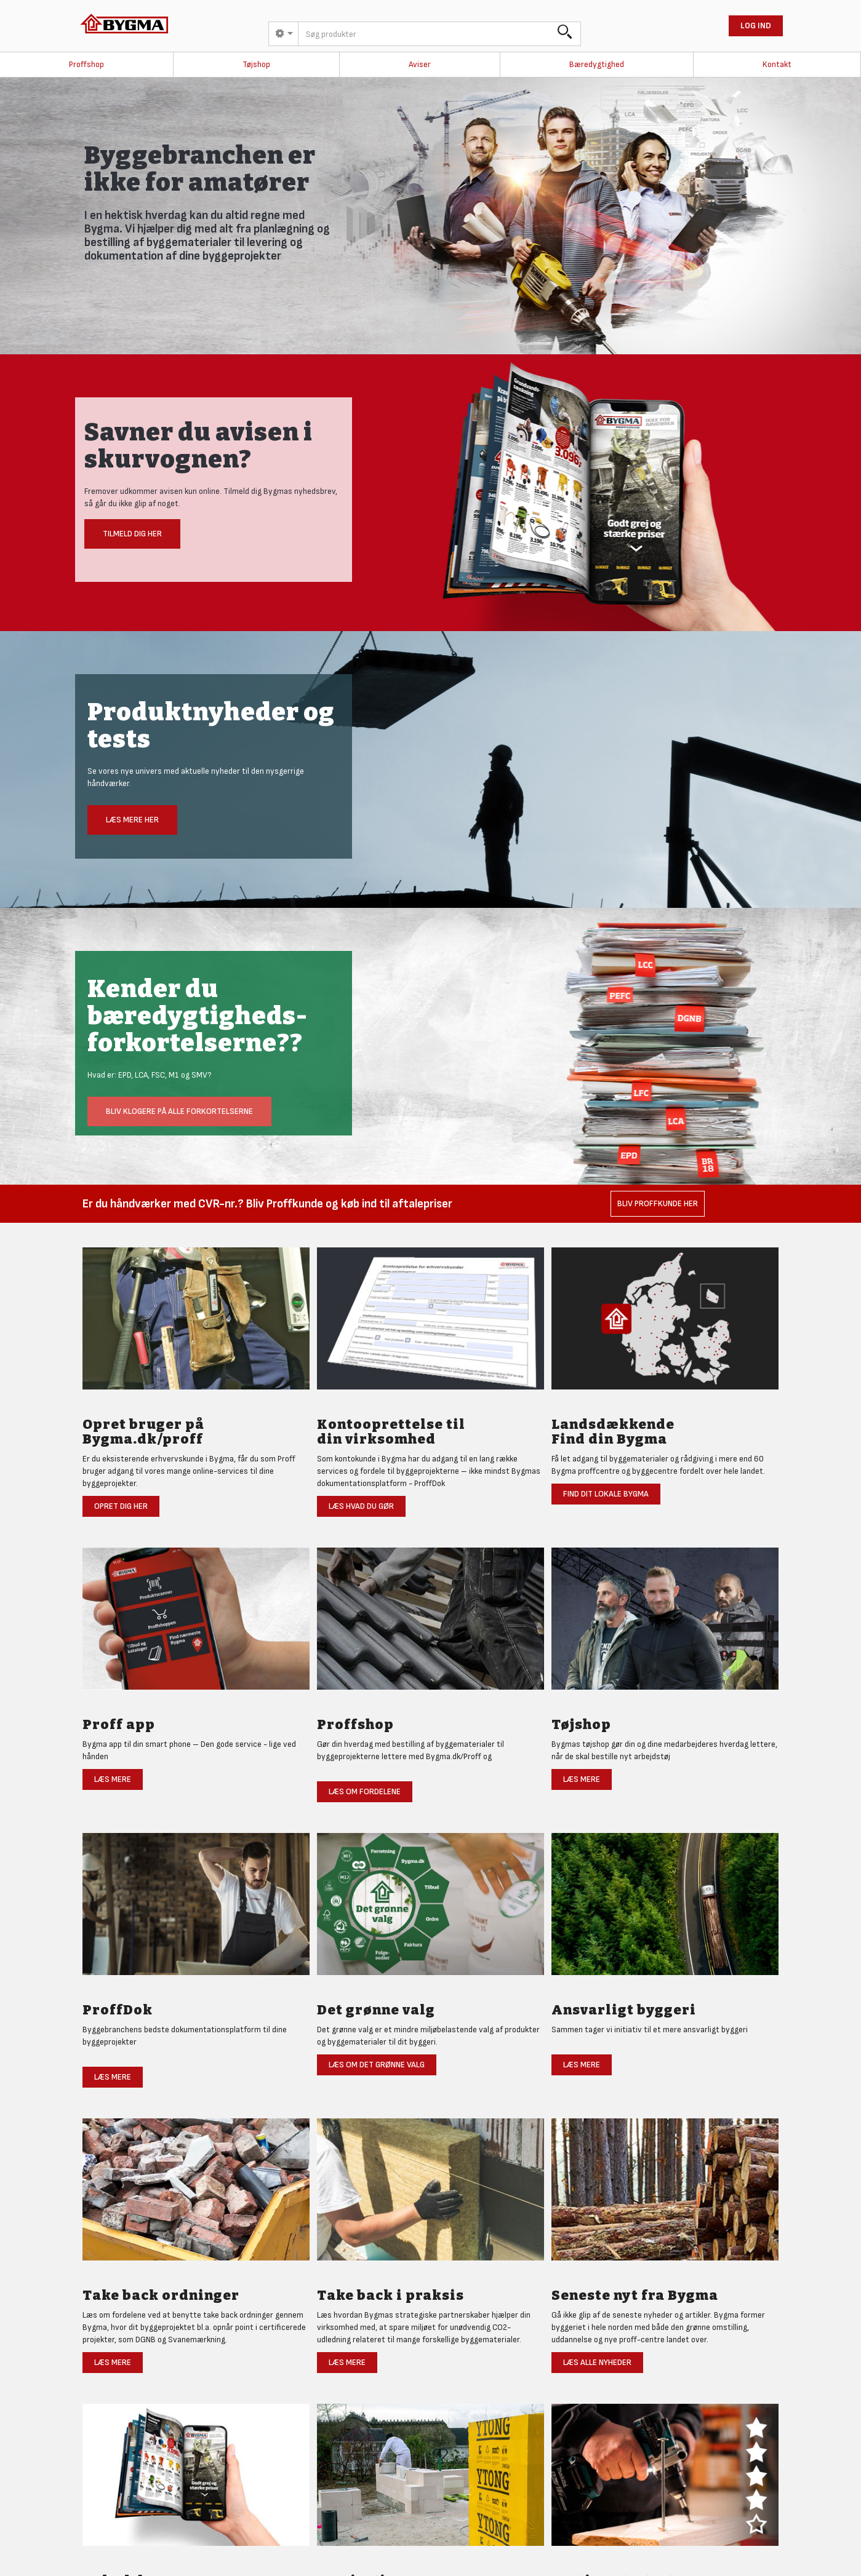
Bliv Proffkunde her (657, 1203)
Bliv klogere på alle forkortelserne (179, 1111)
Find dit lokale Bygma (606, 1494)
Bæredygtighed (596, 64)
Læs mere (112, 1779)
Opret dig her (121, 1506)
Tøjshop (256, 64)
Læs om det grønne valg (377, 2064)
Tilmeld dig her (132, 533)
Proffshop (86, 64)
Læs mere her (132, 819)
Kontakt (777, 64)
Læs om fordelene (365, 1791)
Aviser (420, 64)
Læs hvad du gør (361, 1506)
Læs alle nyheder (597, 2362)
